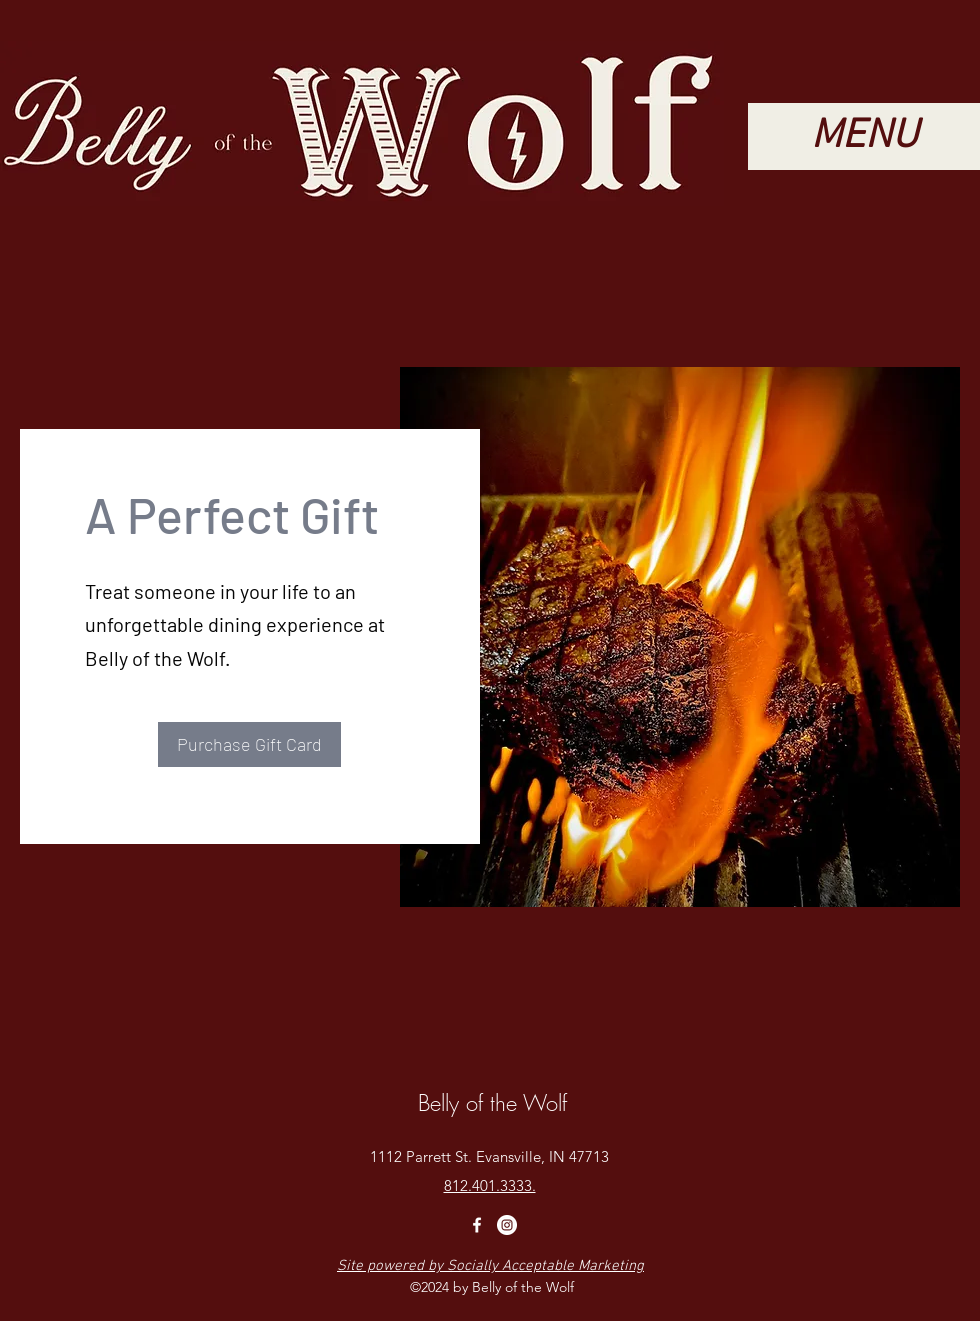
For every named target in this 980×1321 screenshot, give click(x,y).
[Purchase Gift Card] (249, 744)
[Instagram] (507, 1225)
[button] (864, 136)
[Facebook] (477, 1225)
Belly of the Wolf (492, 1103)
